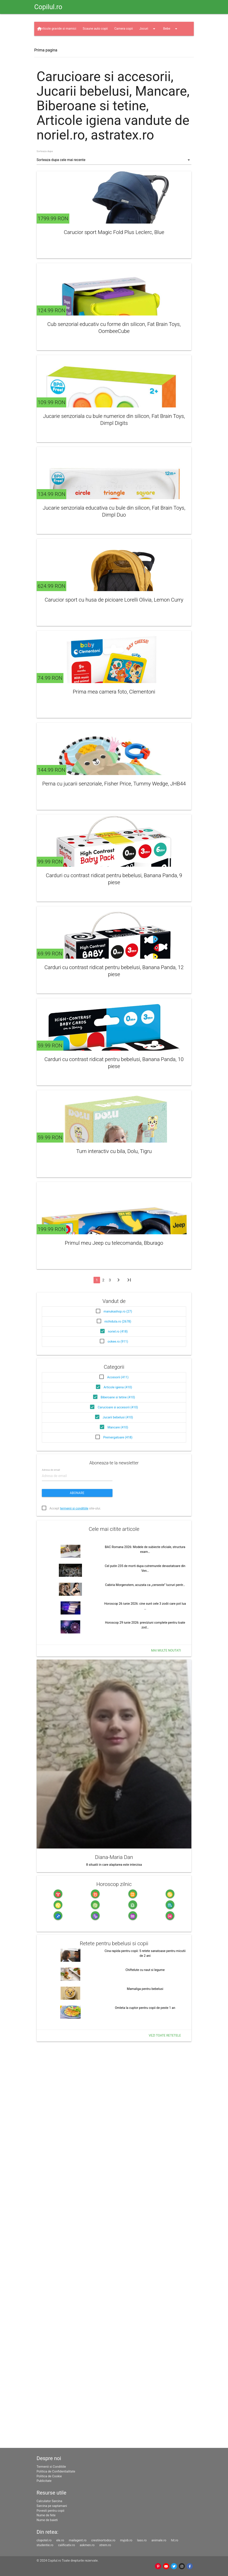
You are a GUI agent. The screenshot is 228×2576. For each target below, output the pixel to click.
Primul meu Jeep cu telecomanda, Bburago (114, 1297)
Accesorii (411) (117, 1431)
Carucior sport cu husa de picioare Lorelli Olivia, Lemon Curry (114, 654)
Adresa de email (51, 1580)
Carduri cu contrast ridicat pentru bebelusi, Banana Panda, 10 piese (114, 1117)
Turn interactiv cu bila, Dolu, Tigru (114, 1205)
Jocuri (148, 83)
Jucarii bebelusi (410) (118, 1472)
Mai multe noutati (166, 1893)
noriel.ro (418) (118, 1386)
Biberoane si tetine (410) (118, 1451)
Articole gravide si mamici (58, 83)
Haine (72, 97)
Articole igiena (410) (118, 1441)
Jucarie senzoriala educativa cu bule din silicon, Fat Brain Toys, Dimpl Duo (114, 565)
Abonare (77, 1603)
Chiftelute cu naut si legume (145, 2457)
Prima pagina (45, 104)
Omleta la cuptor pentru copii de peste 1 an (145, 2495)
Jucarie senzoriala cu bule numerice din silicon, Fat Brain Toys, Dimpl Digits (114, 473)
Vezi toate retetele (165, 2523)
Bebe (171, 83)
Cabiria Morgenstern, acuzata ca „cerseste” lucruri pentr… (145, 1827)
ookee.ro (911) (117, 1396)
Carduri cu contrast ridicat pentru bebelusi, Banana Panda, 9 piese (114, 933)
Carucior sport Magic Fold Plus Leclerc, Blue (114, 286)
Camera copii (123, 83)
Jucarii (49, 97)
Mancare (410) (117, 1482)
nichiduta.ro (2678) (117, 1376)
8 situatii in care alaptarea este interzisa (114, 2163)
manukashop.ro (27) (118, 1366)
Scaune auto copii (95, 83)
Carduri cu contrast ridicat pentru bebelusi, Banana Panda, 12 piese (114, 1025)
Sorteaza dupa (45, 205)
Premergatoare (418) (117, 1492)
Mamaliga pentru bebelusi (145, 2476)
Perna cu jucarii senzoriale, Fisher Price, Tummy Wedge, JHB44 (114, 838)
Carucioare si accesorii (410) (118, 1462)
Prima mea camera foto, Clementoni (114, 746)
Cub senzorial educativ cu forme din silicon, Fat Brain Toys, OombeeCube (114, 381)
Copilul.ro (48, 7)
